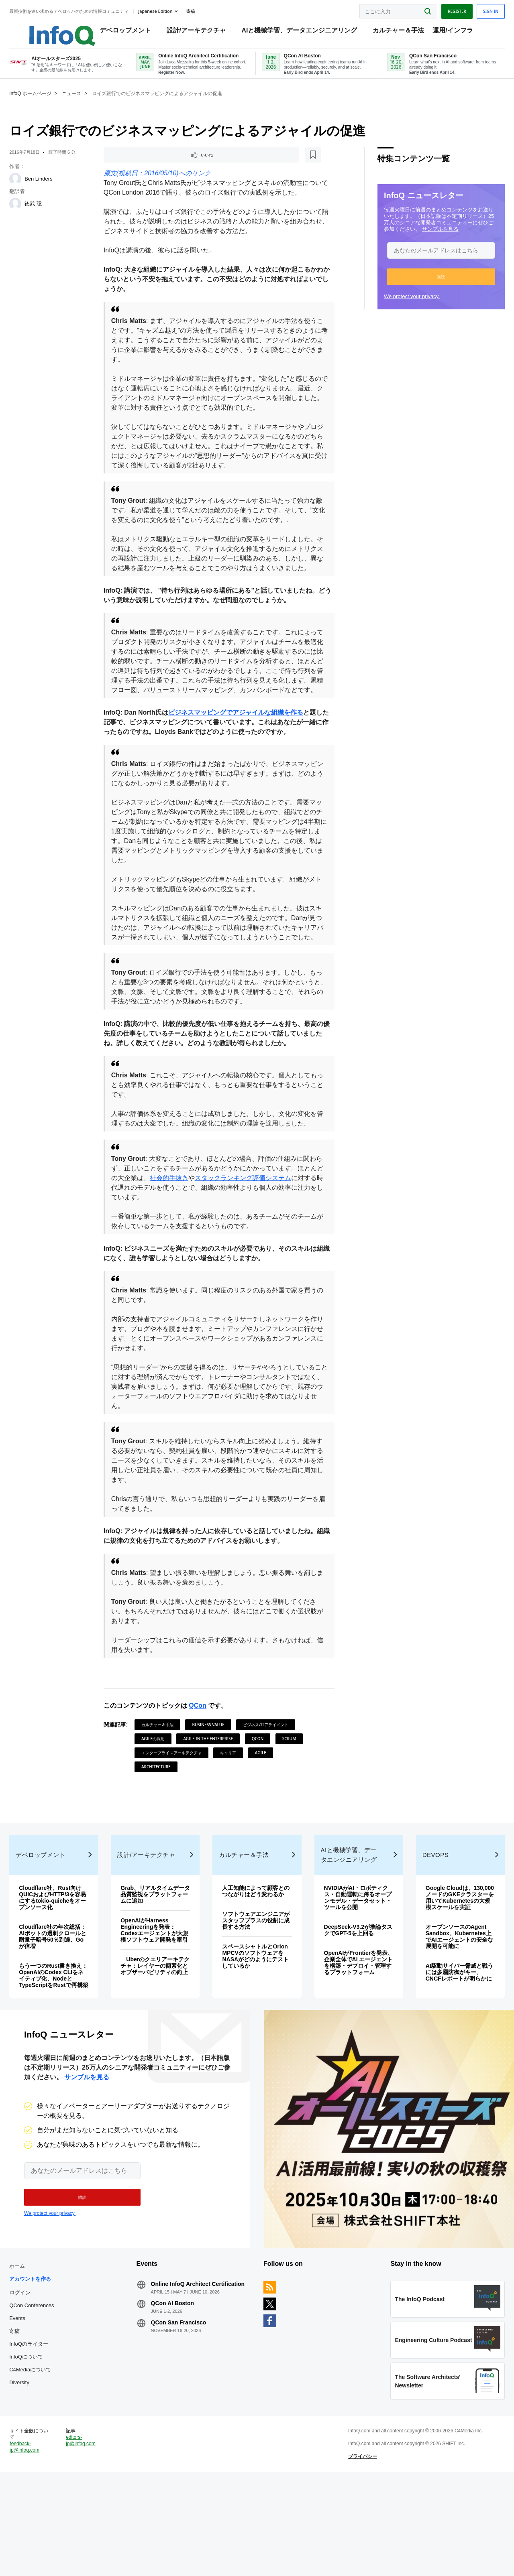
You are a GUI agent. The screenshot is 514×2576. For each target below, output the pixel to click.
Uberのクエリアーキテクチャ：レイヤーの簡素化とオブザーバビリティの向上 (161, 2037)
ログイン (34, 2375)
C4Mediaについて (45, 2452)
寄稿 (29, 2414)
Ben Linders (53, 188)
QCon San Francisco (186, 2411)
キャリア (233, 1793)
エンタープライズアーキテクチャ (176, 1793)
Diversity (34, 2465)
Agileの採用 (157, 1779)
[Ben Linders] (30, 189)
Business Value (213, 1764)
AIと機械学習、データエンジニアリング (301, 32)
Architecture (160, 1807)
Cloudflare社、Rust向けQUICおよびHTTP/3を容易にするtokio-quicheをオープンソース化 (65, 1959)
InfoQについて (41, 2439)
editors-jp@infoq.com (92, 2538)
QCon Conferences (46, 2388)
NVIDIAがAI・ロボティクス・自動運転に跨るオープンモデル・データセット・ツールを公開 (352, 1959)
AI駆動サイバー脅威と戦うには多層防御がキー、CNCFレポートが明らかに (448, 2043)
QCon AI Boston (180, 2392)
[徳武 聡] (30, 213)
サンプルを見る (425, 239)
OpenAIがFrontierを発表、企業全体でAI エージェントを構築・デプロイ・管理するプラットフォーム (352, 2027)
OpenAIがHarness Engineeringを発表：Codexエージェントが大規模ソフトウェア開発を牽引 (160, 1995)
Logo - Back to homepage (57, 29)
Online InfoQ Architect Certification (188, 2369)
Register (442, 9)
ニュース (86, 103)
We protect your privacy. (397, 306)
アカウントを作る (45, 2362)
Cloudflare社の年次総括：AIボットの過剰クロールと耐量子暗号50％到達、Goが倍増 (65, 1998)
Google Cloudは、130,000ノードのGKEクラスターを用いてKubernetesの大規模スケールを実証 (447, 1962)
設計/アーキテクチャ (198, 32)
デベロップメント (127, 32)
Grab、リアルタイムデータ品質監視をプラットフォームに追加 (160, 1955)
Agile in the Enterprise (213, 1779)
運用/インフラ (454, 32)
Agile (265, 1793)
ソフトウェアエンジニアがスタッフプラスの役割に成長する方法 (256, 1988)
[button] (426, 286)
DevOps (427, 1916)
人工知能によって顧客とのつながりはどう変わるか (256, 1955)
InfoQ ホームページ (45, 103)
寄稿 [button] (205, 9)
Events (32, 2401)
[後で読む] (158, 165)
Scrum (294, 1779)
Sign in (475, 9)
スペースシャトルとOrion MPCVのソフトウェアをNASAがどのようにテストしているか (255, 2024)
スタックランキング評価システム (260, 1218)
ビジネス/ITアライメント (271, 1764)
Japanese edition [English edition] (170, 9)
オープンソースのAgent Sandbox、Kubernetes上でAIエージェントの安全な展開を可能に (448, 2004)
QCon (203, 1745)
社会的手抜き (186, 1218)
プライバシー (357, 2554)
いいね (131, 165)
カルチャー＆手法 (400, 32)
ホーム (32, 2349)
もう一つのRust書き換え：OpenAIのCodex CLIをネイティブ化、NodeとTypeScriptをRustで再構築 (62, 2040)
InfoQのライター (43, 2427)
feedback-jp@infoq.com (39, 2544)
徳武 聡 (48, 213)
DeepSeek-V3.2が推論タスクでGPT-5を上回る (352, 1991)
